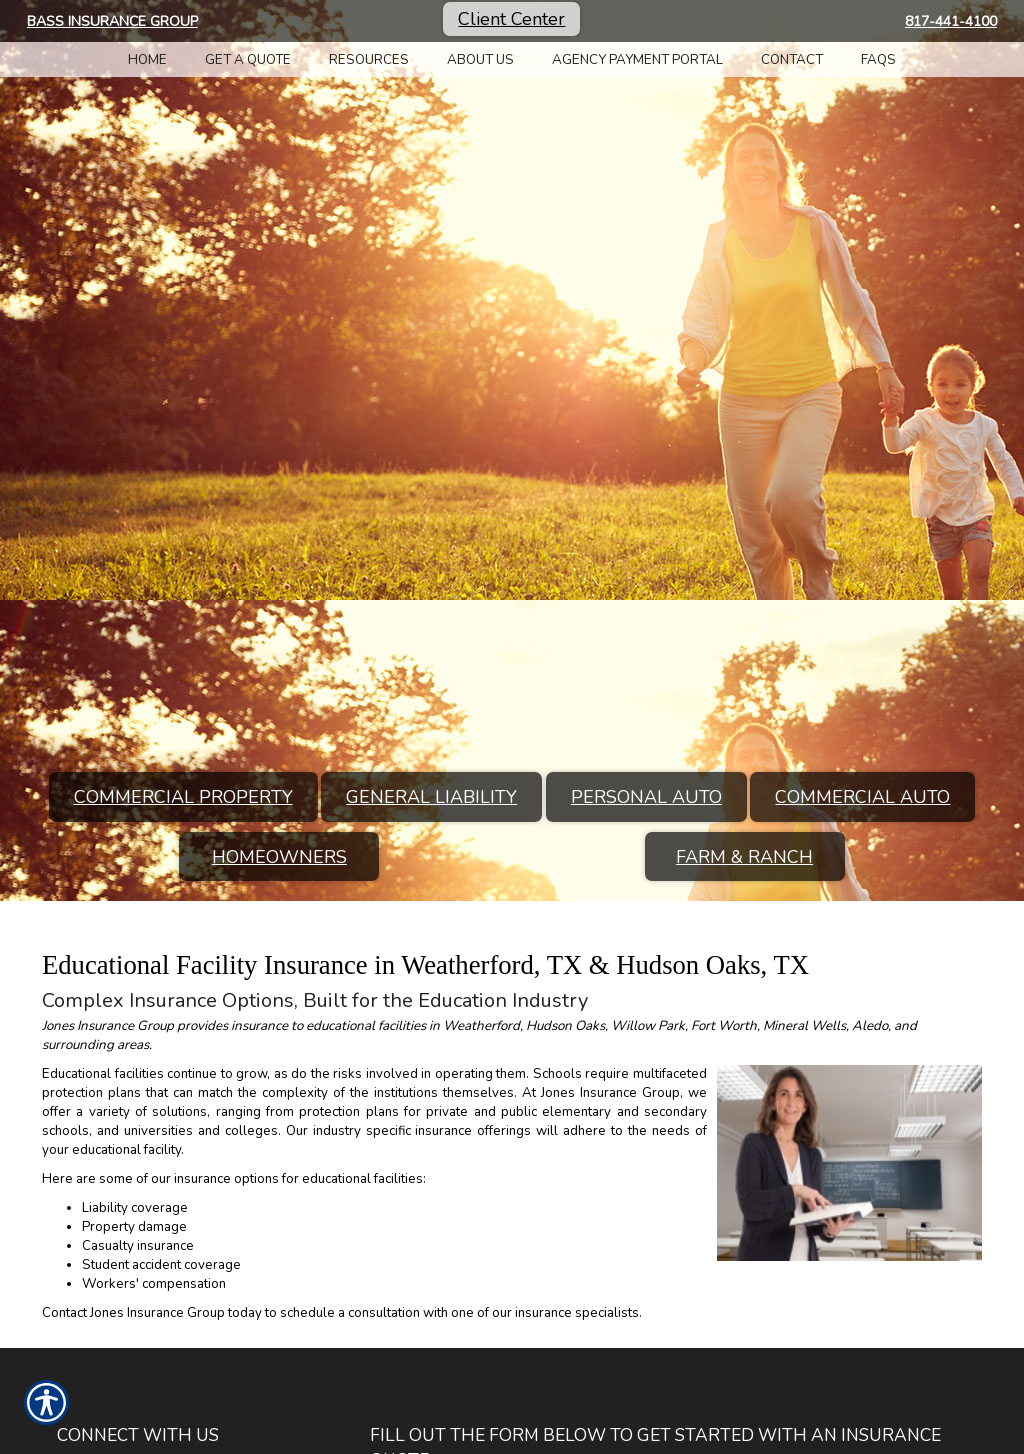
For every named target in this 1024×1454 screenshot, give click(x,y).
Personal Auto (646, 797)
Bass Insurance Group (112, 21)
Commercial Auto (862, 797)
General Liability (431, 797)
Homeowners (279, 857)
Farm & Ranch (744, 857)
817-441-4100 (951, 21)
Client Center (511, 19)
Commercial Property (183, 797)
